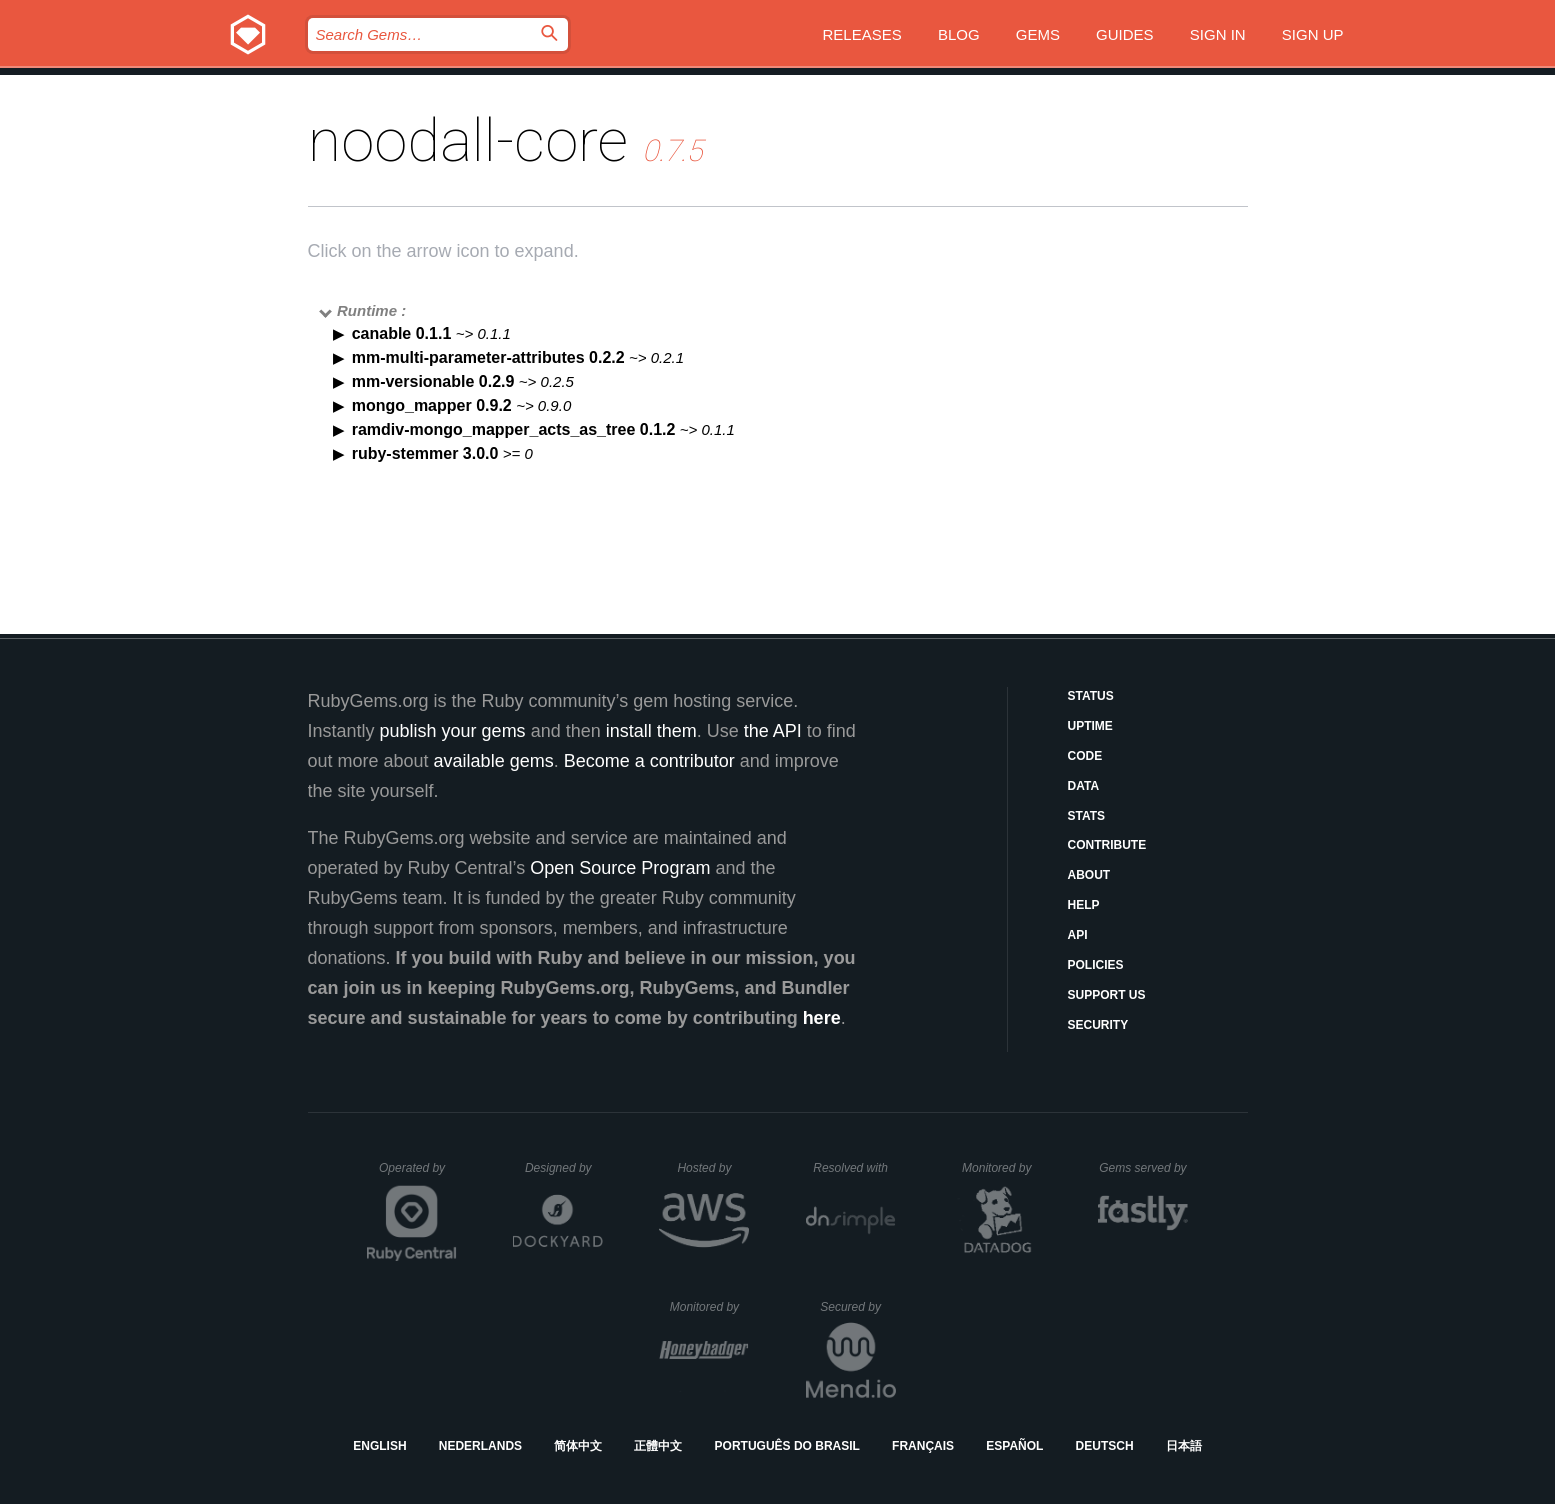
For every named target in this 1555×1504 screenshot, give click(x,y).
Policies (1096, 965)
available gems (494, 761)
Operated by (418, 1175)
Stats (1087, 816)
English (379, 1446)
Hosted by (713, 1168)
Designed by (564, 1168)
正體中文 (658, 1446)
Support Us (1107, 995)
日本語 (1184, 1446)
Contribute (1107, 845)
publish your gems (453, 731)
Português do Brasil (787, 1446)
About (1089, 875)
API (1078, 935)
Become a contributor (649, 761)
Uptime (1090, 726)
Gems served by (1143, 1168)
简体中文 (578, 1446)
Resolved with (854, 1168)
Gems (1038, 34)
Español (1014, 1446)
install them (651, 731)
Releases (862, 34)
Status (1091, 696)
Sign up (1313, 34)
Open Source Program (620, 868)
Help (1084, 905)
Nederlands (480, 1446)
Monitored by (1002, 1168)
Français (923, 1446)
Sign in (1218, 34)
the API (773, 731)
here (822, 1018)
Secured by (857, 1307)
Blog (959, 34)
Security (1098, 1025)
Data (1084, 786)
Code (1085, 756)
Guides (1125, 34)
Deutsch (1105, 1446)
